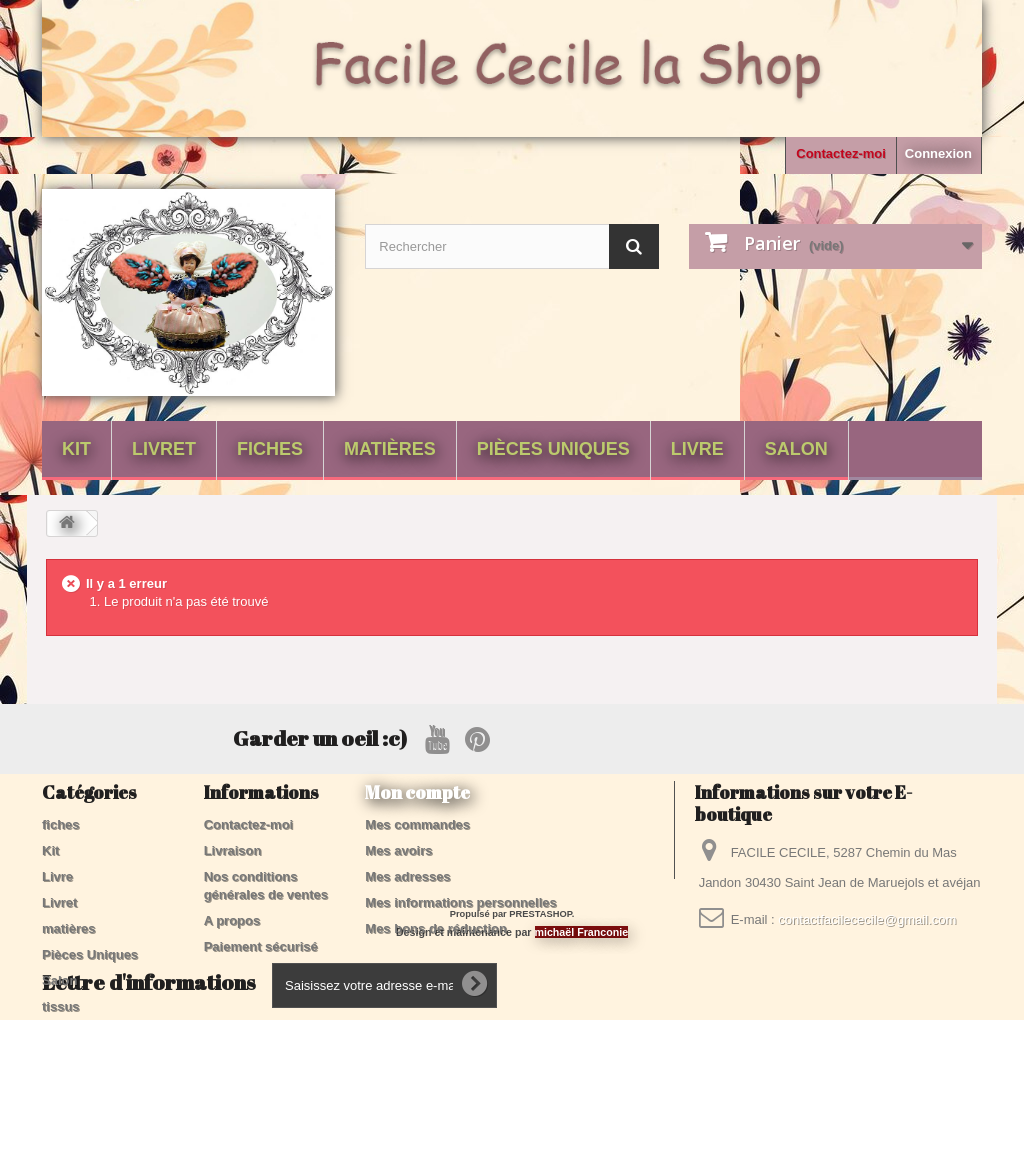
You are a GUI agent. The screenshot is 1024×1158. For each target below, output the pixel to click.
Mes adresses (407, 876)
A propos (232, 920)
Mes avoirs (398, 850)
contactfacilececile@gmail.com (867, 919)
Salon (796, 449)
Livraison (233, 850)
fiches (270, 449)
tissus (61, 1006)
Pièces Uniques (553, 449)
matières (390, 449)
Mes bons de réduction (436, 928)
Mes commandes (417, 824)
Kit (76, 449)
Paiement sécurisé (261, 946)
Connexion (938, 153)
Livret (164, 449)
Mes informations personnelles (460, 902)
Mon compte (417, 792)
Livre (697, 449)
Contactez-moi (841, 153)
